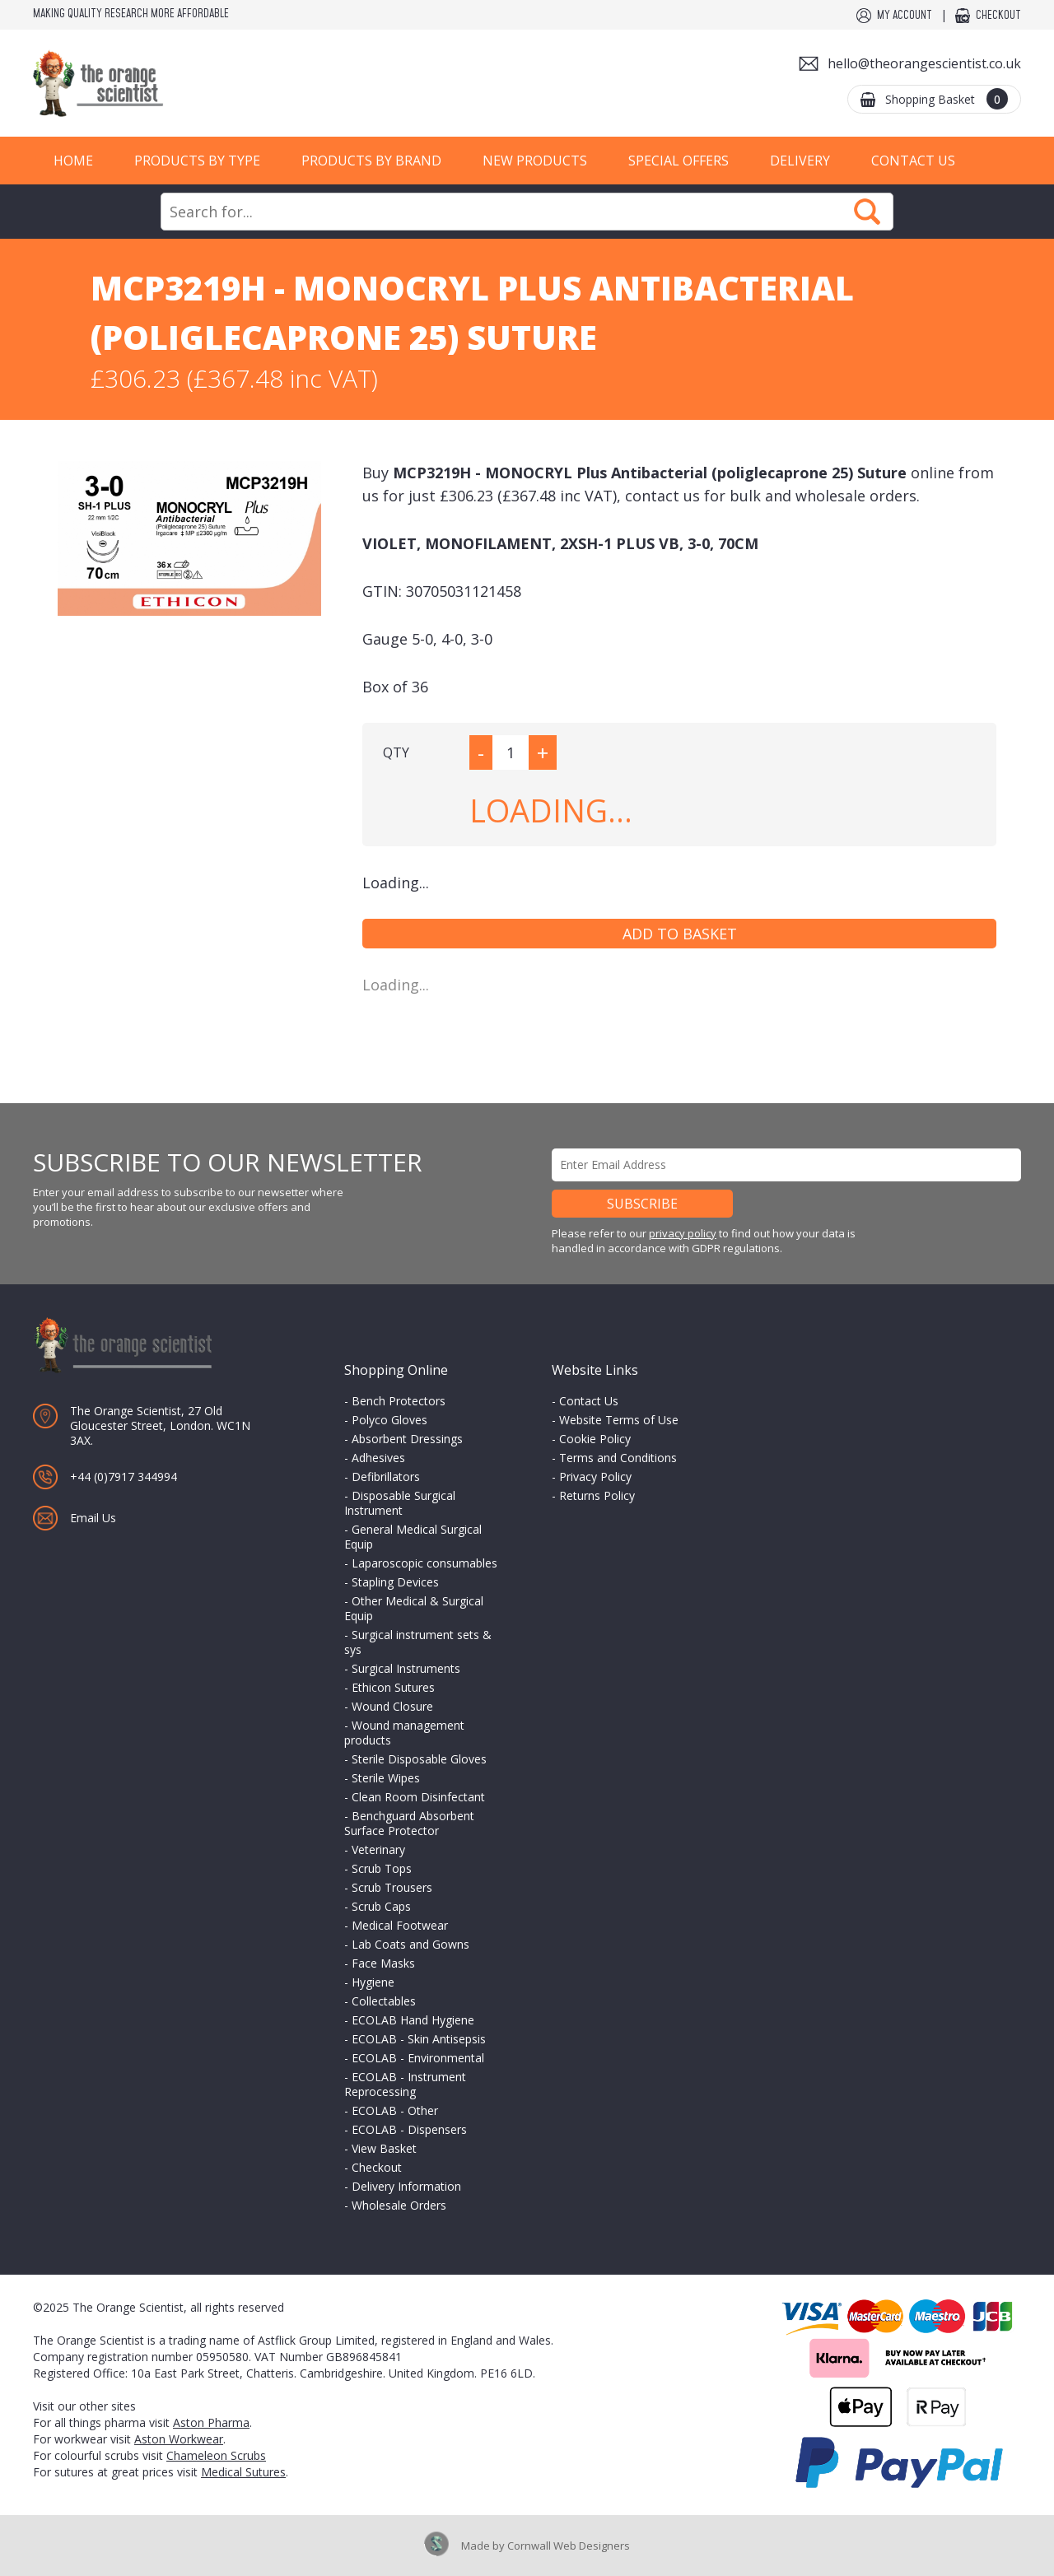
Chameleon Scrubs (216, 2455)
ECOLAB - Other (395, 2110)
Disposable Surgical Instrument (399, 1503)
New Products (535, 160)
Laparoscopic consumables (424, 1563)
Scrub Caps (381, 1906)
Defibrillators (386, 1476)
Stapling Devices (395, 1582)
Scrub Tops (382, 1868)
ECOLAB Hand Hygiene (413, 2020)
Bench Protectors (398, 1401)
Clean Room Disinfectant (418, 1797)
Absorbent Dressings (407, 1438)
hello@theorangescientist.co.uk (924, 63)
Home (73, 160)
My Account (904, 15)
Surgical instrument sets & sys (418, 1642)
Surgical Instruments (406, 1668)
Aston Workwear (178, 2439)
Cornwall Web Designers (568, 2545)
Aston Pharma (211, 2422)
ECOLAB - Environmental (418, 2058)
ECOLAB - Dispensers (409, 2129)
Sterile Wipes (386, 1778)
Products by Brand (371, 160)
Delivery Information (406, 2186)
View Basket (384, 2148)
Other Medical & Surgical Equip (413, 1608)
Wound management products (404, 1732)
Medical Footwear (400, 1925)
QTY (396, 752)
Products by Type (197, 160)
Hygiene (373, 1982)
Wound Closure (392, 1706)
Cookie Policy (595, 1438)
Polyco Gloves (389, 1420)
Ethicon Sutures (393, 1687)
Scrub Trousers (392, 1887)
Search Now (867, 211)
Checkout (998, 15)
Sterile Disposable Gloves (419, 1759)
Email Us (93, 1518)
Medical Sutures (243, 2472)
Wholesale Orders (399, 2205)
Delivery (800, 160)
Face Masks (383, 1963)
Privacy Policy (595, 1476)
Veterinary (378, 1849)
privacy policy (682, 1233)
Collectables (384, 2001)
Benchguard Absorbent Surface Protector (409, 1823)
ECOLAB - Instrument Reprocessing (405, 2084)
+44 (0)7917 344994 (123, 1476)
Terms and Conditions (618, 1457)
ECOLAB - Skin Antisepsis (419, 2039)
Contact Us (913, 160)
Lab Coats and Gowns (410, 1944)
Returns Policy (597, 1495)
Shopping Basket (946, 98)
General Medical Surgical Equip (413, 1536)
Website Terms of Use (619, 1420)
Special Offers (678, 160)
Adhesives (378, 1457)
